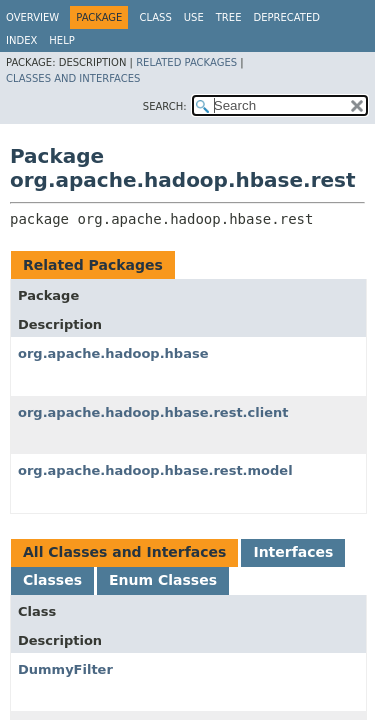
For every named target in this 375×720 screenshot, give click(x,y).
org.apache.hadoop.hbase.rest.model (155, 470)
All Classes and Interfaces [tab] (124, 552)
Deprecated (286, 17)
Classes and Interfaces (73, 78)
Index (21, 40)
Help (61, 40)
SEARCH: (165, 106)
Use (194, 17)
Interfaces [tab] (293, 552)
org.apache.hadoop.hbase (113, 353)
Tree (229, 17)
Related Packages (186, 62)
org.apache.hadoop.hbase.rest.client (153, 412)
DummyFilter (65, 669)
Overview (32, 17)
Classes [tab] (52, 580)
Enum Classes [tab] (163, 580)
